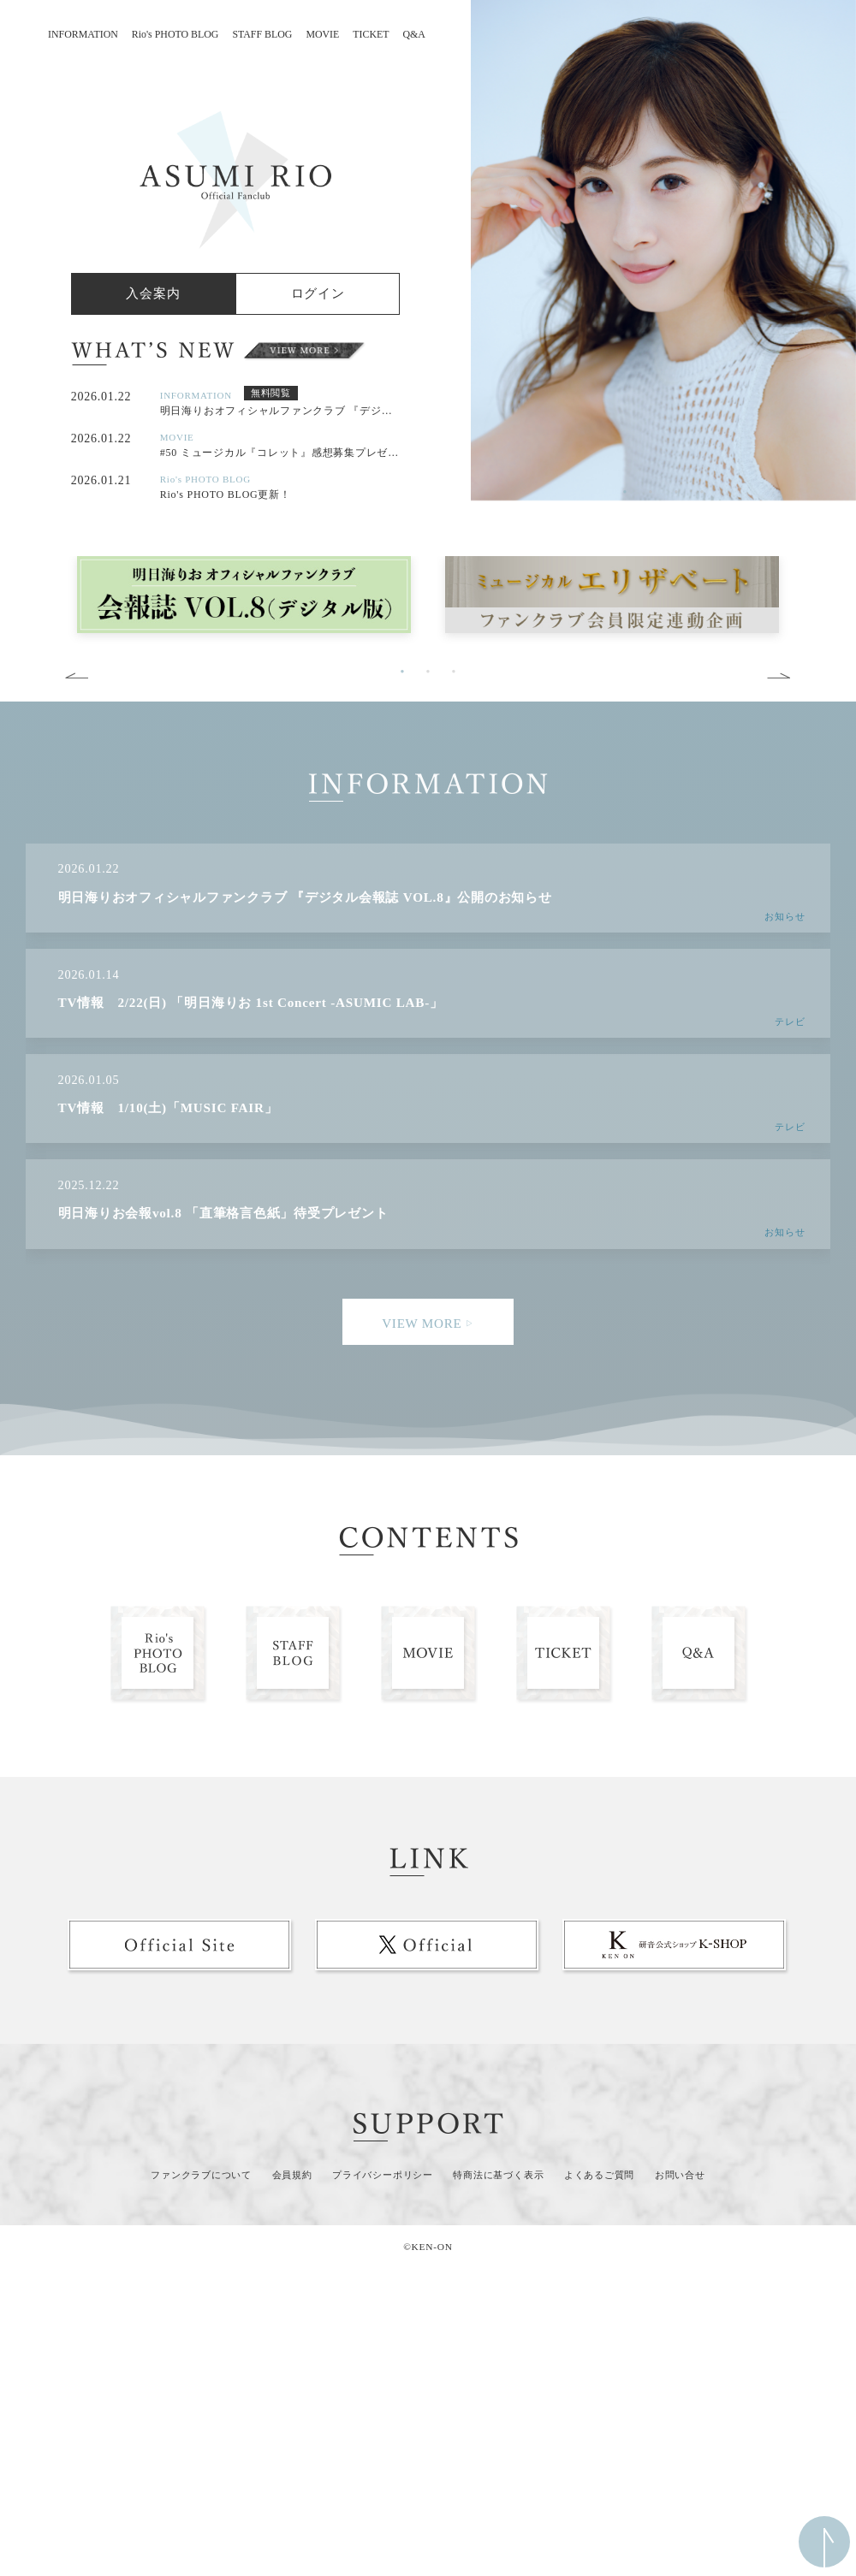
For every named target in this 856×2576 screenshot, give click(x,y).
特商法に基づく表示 (498, 2175)
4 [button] (701, 491)
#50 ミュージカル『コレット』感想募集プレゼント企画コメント (280, 453)
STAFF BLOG (262, 34)
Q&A (414, 34)
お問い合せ (680, 2175)
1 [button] (624, 491)
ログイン (318, 293)
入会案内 (153, 293)
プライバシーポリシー (382, 2175)
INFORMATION (83, 34)
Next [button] (779, 676)
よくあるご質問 (599, 2175)
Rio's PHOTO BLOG (175, 34)
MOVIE (322, 34)
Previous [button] (458, 287)
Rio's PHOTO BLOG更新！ (225, 494)
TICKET (371, 34)
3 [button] (676, 491)
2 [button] (650, 491)
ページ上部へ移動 (824, 2541)
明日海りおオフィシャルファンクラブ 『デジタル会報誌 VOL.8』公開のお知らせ (280, 411)
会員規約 (292, 2175)
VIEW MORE (428, 1323)
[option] (663, 250)
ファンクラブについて (201, 2175)
